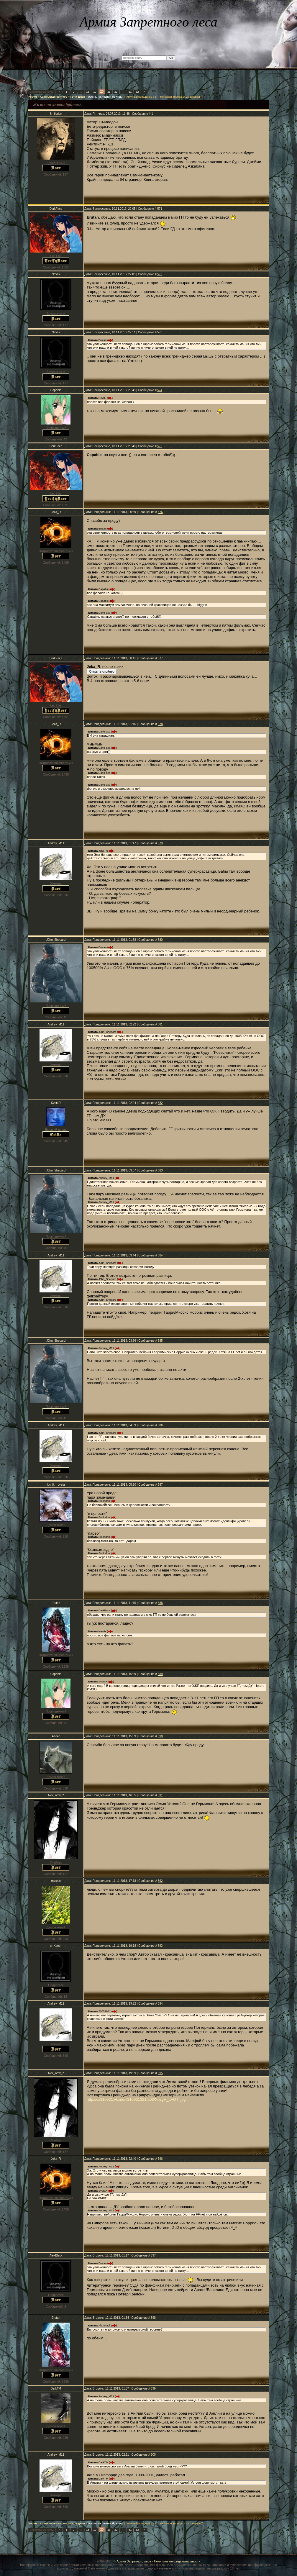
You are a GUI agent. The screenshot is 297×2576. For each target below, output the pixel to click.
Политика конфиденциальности (177, 2561)
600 (153, 2454)
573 (159, 332)
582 (160, 1103)
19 (94, 91)
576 (160, 512)
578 (160, 724)
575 (159, 446)
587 (160, 1484)
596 (160, 2158)
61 (130, 91)
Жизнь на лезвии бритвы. (105, 96)
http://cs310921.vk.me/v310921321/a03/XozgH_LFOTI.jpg (136, 2099)
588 (160, 1603)
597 (153, 2255)
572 (159, 274)
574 (159, 390)
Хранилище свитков (53, 96)
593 (160, 1945)
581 (160, 1024)
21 (108, 91)
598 (153, 2317)
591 (160, 1795)
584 (160, 1255)
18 (87, 91)
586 (160, 1425)
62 (137, 91)
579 (160, 843)
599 (153, 2388)
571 (159, 208)
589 (160, 1674)
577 (160, 658)
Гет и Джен (77, 96)
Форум (32, 96)
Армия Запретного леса (133, 2561)
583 (160, 1170)
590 (160, 1736)
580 (160, 939)
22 (115, 91)
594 (160, 2003)
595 (160, 2073)
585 (160, 1340)
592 (160, 1880)
